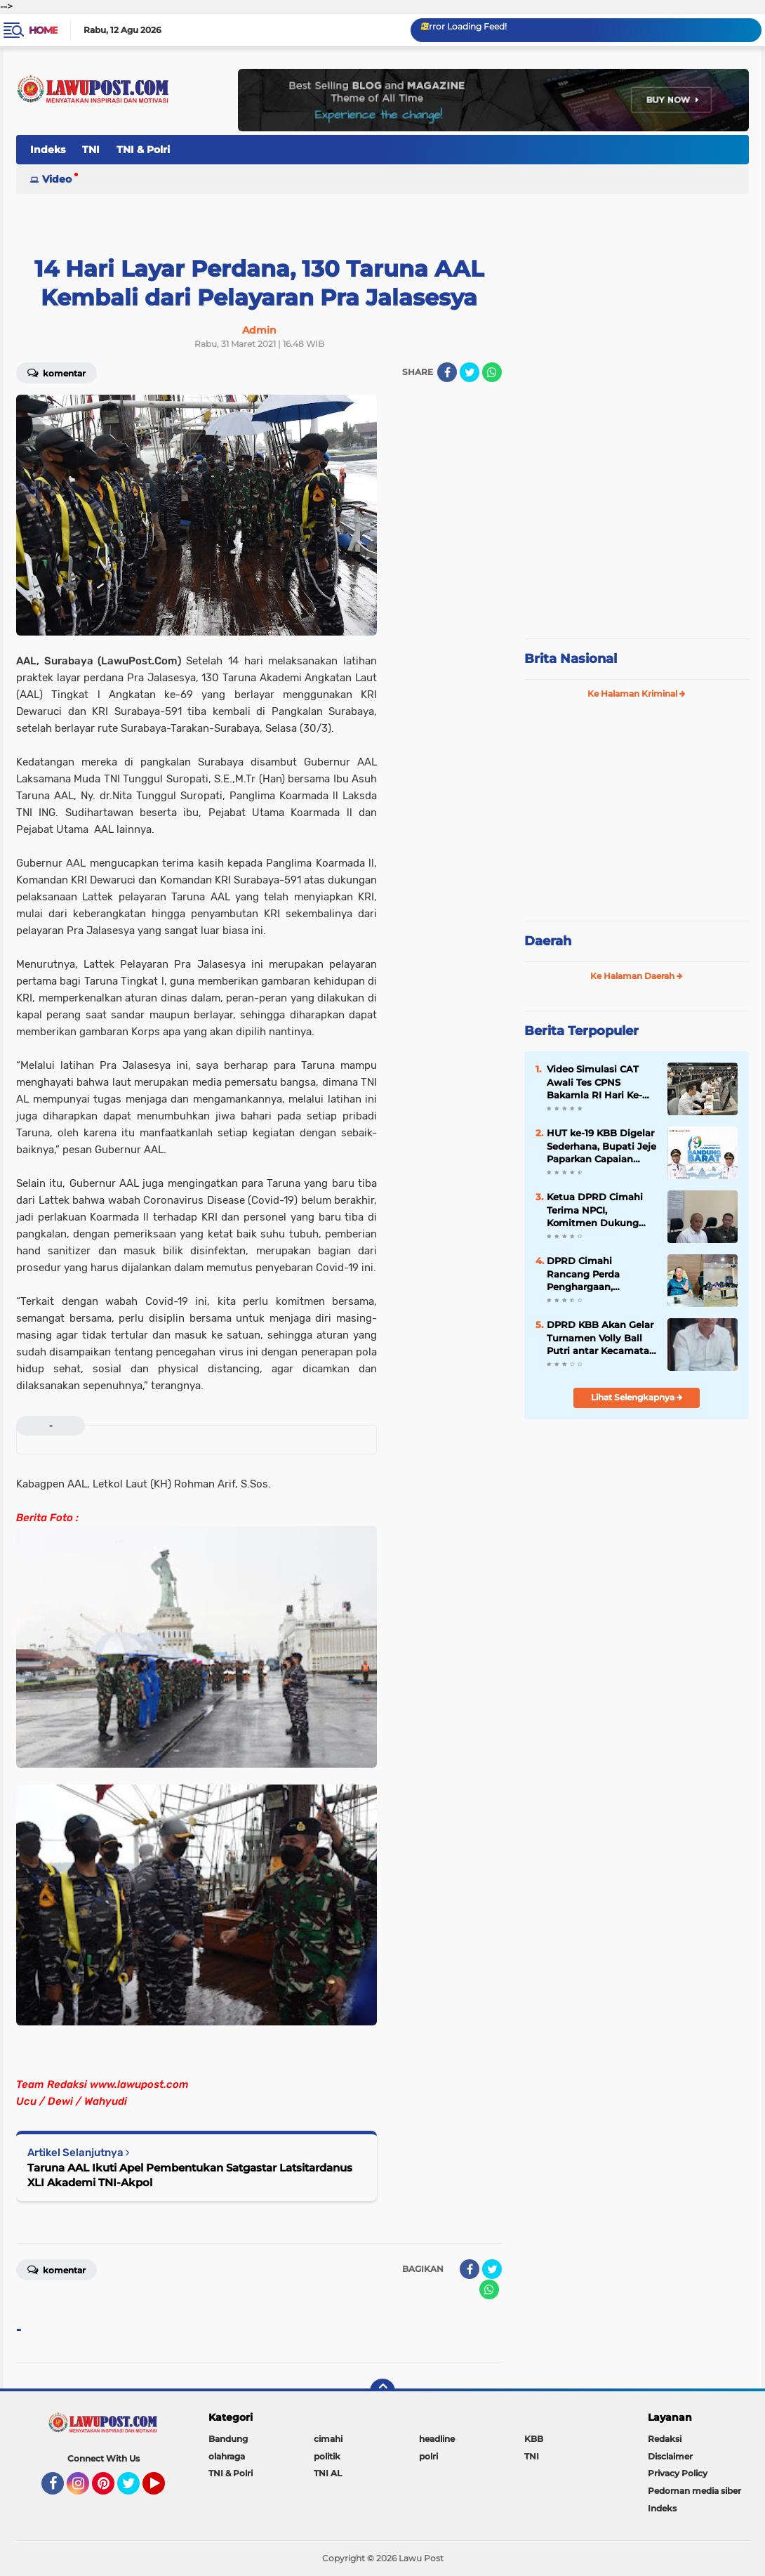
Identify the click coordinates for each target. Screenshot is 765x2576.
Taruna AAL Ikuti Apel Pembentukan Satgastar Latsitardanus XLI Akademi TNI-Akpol (189, 2175)
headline (437, 2438)
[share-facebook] (447, 372)
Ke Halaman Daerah (636, 976)
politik (327, 2456)
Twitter (134, 2489)
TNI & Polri (143, 149)
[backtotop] (382, 2391)
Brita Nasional (570, 658)
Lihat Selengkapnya (637, 1397)
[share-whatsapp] (492, 372)
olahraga (226, 2456)
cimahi (328, 2438)
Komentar (56, 372)
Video (57, 179)
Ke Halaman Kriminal (636, 693)
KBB (533, 2438)
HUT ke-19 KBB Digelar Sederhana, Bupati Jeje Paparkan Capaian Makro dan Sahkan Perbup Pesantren (601, 1146)
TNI (91, 149)
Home (43, 30)
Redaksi (664, 2438)
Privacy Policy (677, 2473)
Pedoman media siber (694, 2490)
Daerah (547, 941)
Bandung (228, 2438)
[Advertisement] (636, 534)
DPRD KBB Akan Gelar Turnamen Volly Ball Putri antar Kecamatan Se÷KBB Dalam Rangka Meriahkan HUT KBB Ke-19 (601, 1338)
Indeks (47, 149)
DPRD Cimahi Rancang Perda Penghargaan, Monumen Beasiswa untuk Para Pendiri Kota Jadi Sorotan (595, 1274)
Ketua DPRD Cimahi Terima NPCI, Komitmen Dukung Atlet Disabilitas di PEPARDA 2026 (595, 1210)
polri (428, 2456)
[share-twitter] (469, 372)
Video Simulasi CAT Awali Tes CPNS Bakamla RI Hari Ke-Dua (594, 1082)
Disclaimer (670, 2456)
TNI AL (328, 2473)
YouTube (163, 2489)
